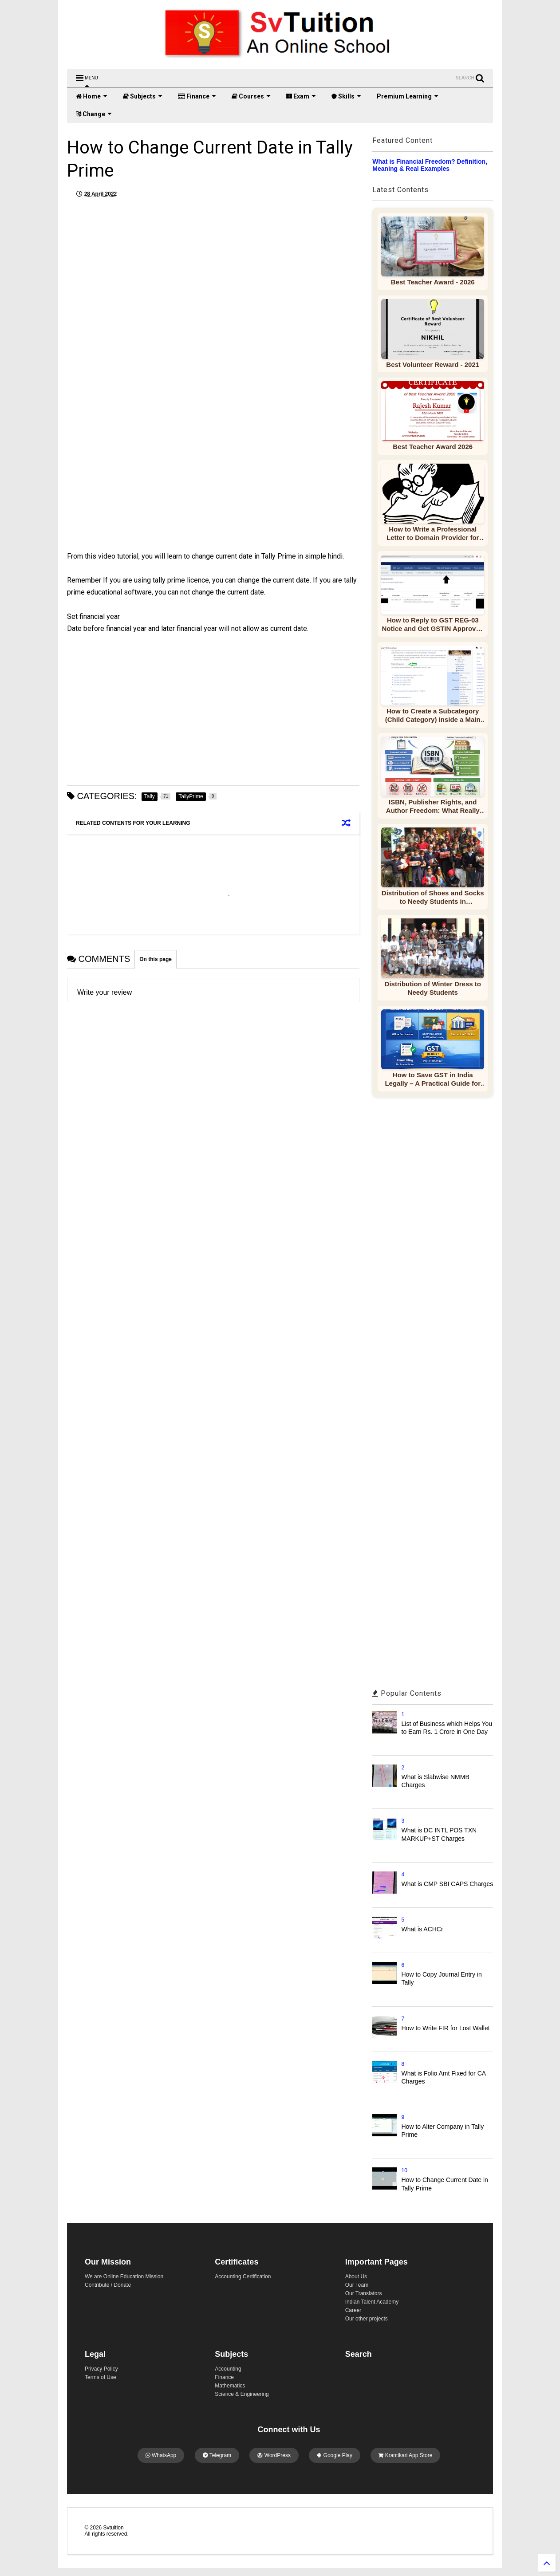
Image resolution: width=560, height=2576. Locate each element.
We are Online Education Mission (124, 2276)
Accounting (228, 2369)
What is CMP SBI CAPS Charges (447, 1883)
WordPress (273, 2455)
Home (91, 96)
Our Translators (363, 2293)
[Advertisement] (144, 488)
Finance (197, 96)
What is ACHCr (422, 1929)
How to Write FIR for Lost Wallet (446, 2028)
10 (404, 2170)
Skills (346, 96)
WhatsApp (161, 2455)
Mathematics (230, 2386)
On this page (155, 959)
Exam (301, 96)
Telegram (217, 2455)
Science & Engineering (241, 2394)
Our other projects (366, 2319)
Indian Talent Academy (372, 2302)
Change (94, 114)
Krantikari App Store (405, 2455)
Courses (251, 96)
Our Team (356, 2285)
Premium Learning (407, 96)
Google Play (334, 2455)
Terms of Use (100, 2377)
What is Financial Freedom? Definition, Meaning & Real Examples (429, 165)
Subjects (142, 96)
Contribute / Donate (108, 2285)
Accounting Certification (243, 2276)
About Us (356, 2276)
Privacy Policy (101, 2369)
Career (353, 2310)
